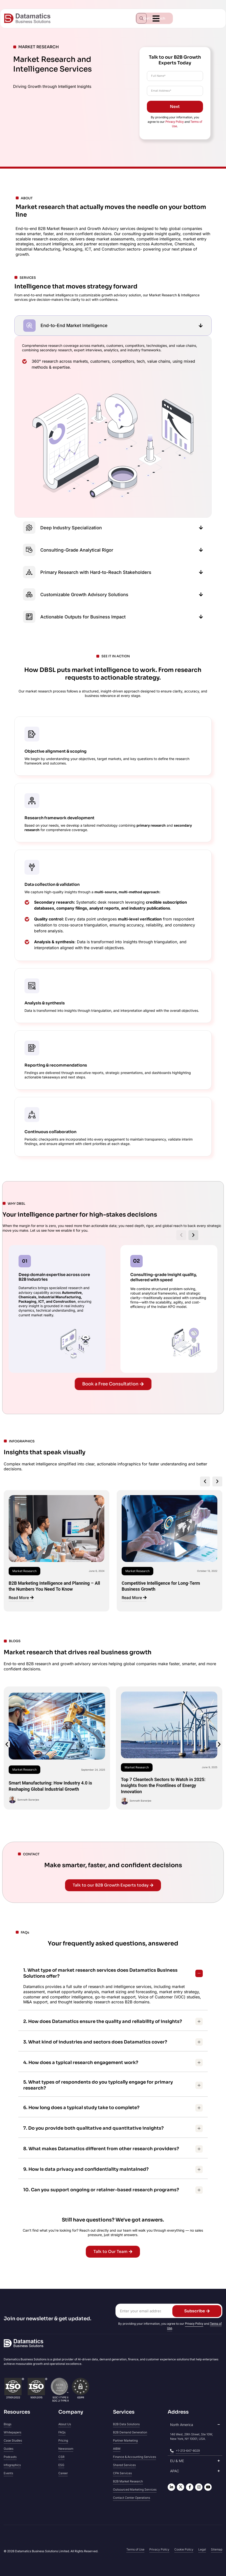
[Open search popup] (141, 18)
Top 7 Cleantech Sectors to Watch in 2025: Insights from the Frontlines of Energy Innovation (163, 1785)
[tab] (113, 591)
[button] (156, 18)
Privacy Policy (174, 122)
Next (175, 106)
